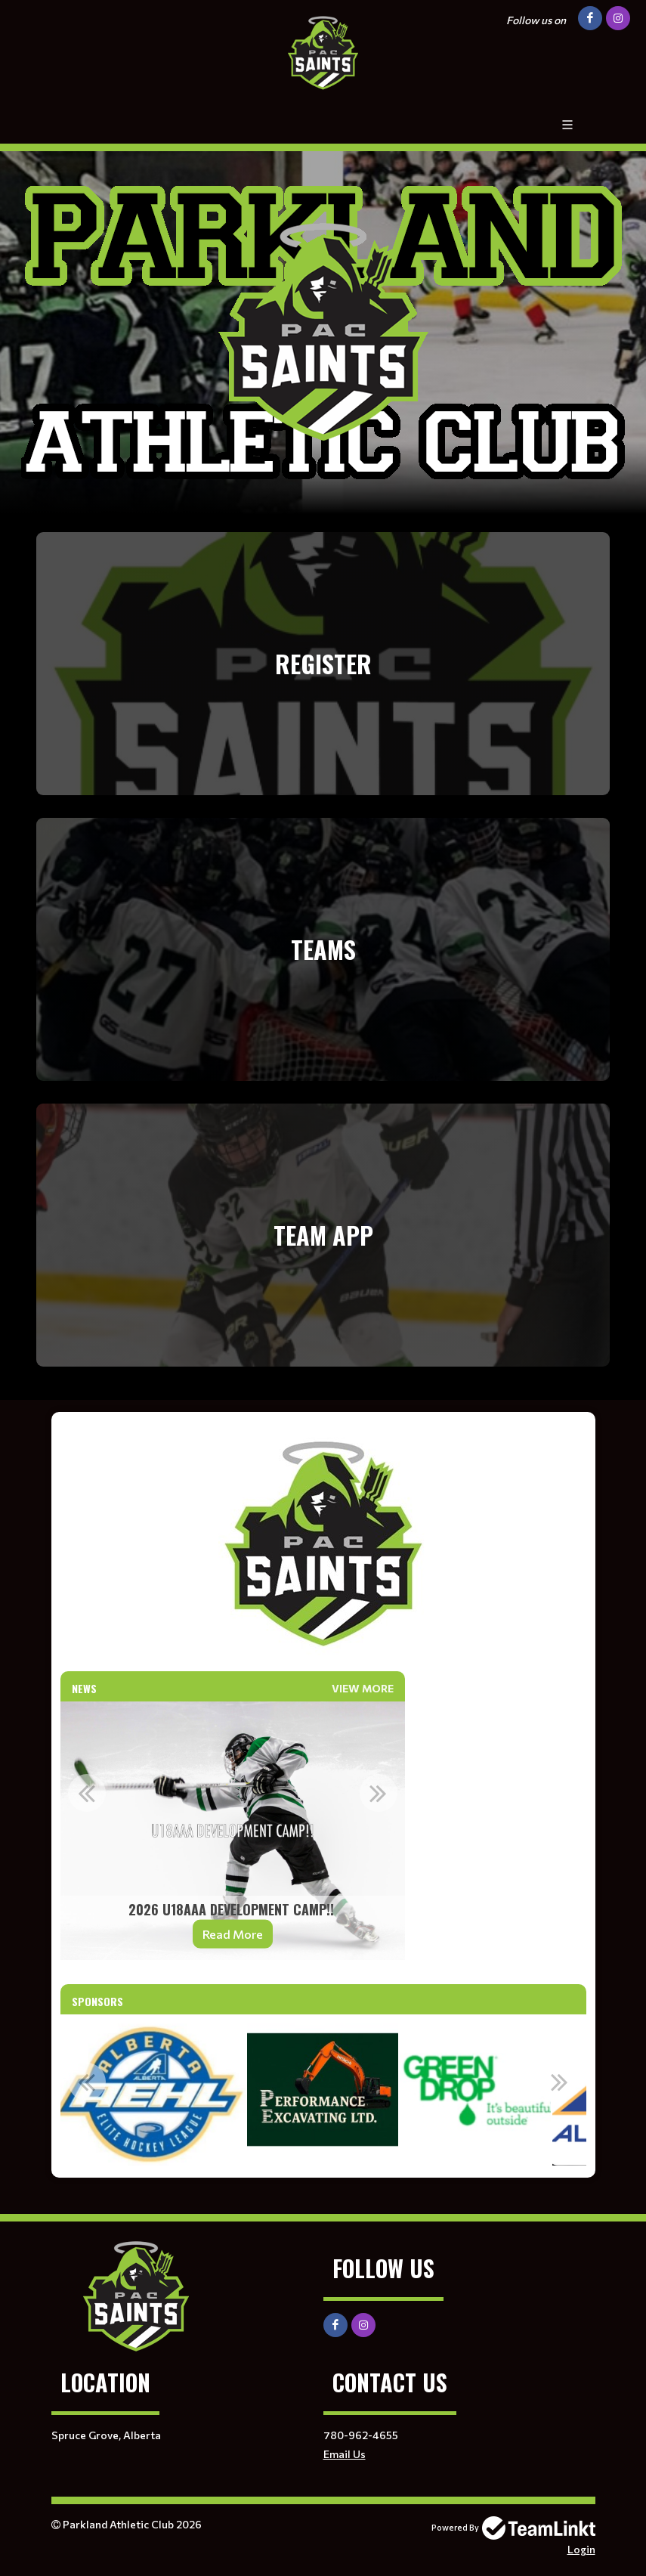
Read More (232, 1934)
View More (363, 1688)
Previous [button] (87, 1793)
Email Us (344, 2454)
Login (581, 2549)
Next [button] (378, 1793)
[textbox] (323, 1542)
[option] (232, 1830)
